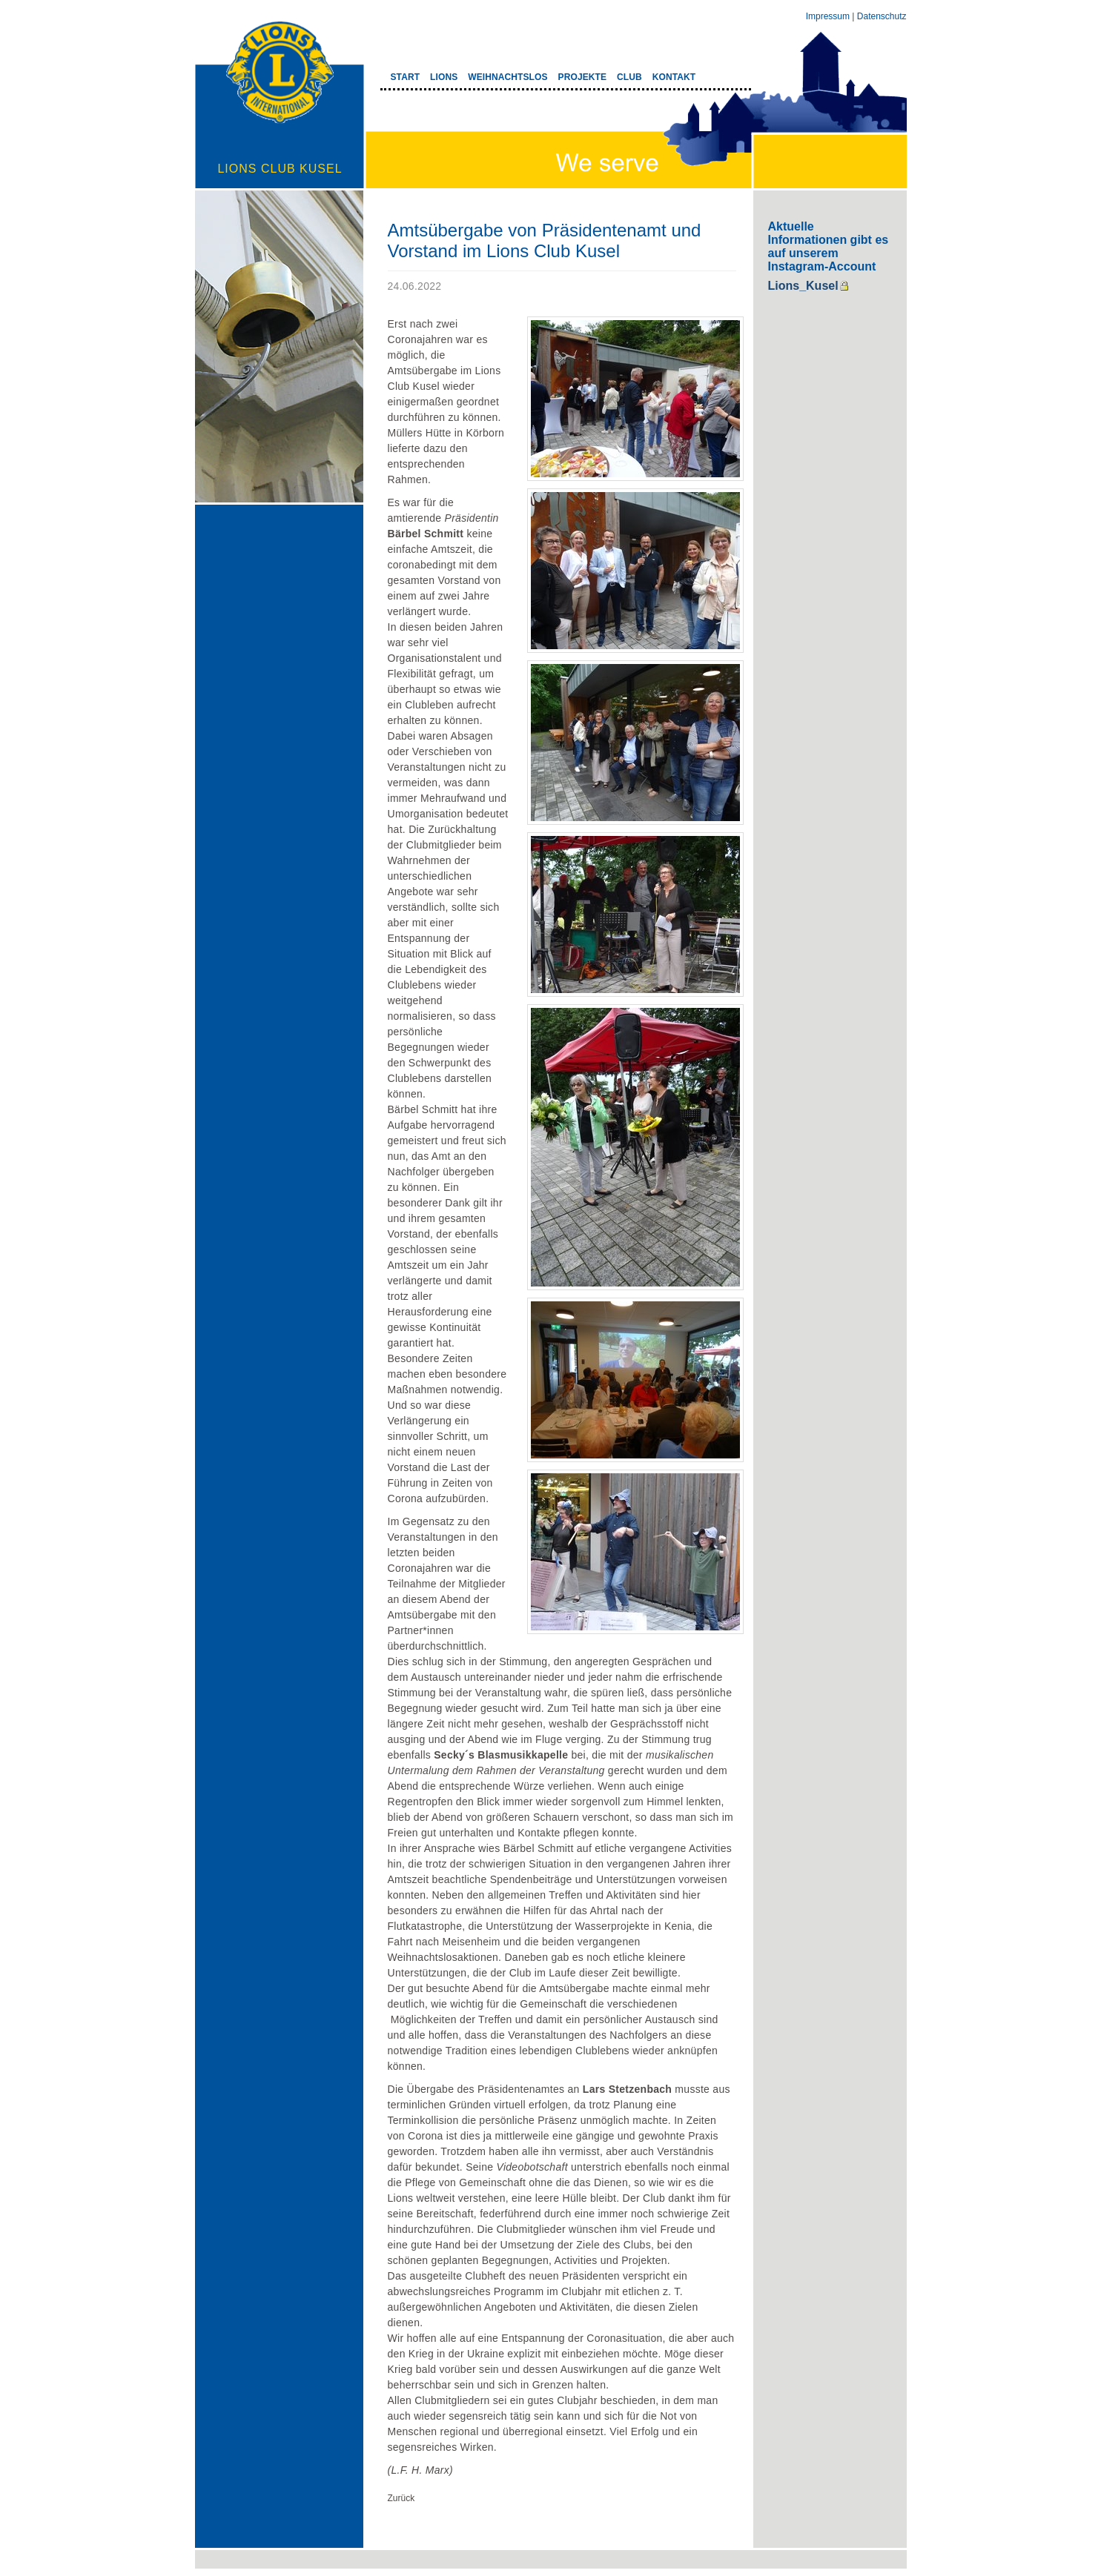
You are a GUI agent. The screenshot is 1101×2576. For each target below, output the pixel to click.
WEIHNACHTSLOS (507, 77)
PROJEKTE (582, 77)
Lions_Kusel (803, 285)
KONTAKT (673, 77)
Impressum (828, 16)
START (405, 77)
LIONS (443, 77)
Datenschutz (882, 16)
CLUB (629, 77)
